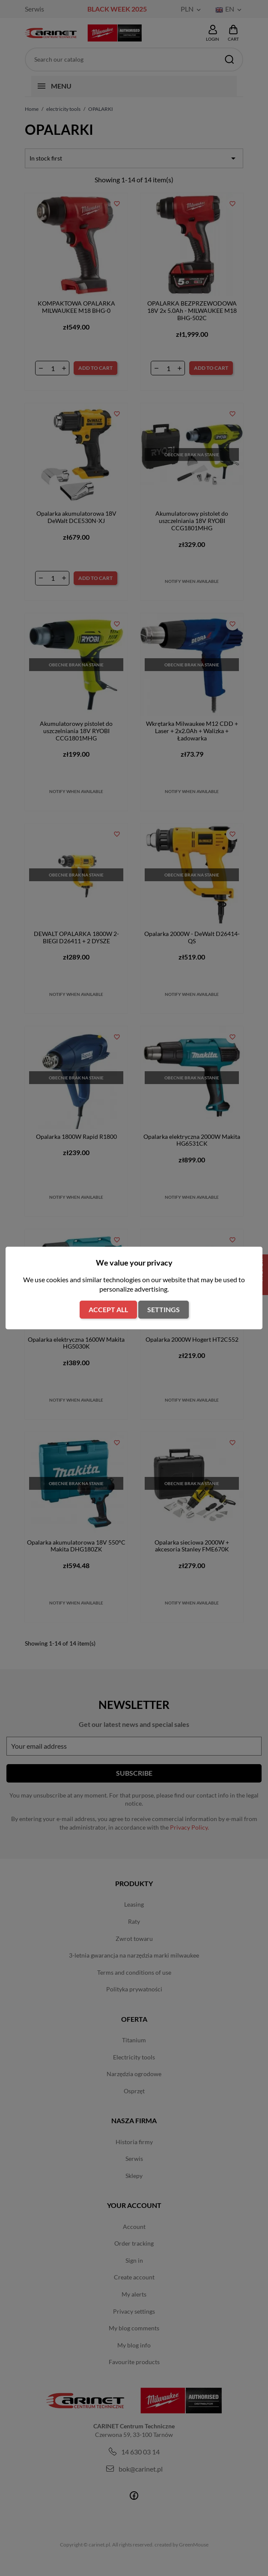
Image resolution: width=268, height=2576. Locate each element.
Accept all (108, 1309)
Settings (163, 1309)
